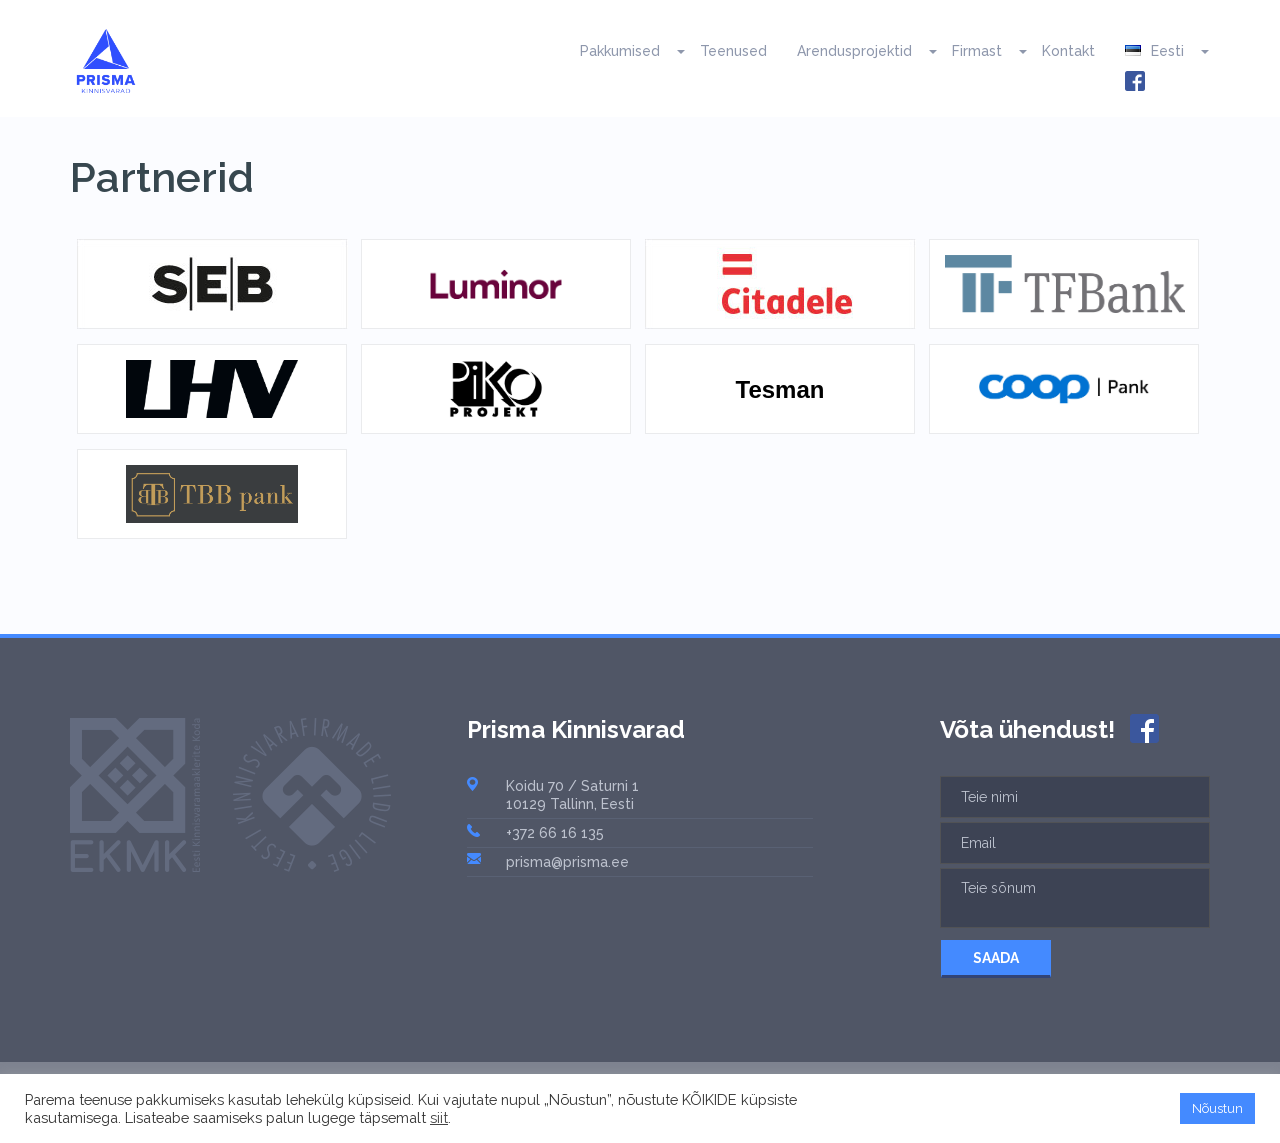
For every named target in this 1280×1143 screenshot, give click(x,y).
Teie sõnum (1075, 898)
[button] (672, 51)
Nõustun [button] (1217, 1108)
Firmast (977, 51)
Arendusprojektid (854, 51)
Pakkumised (620, 51)
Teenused (733, 51)
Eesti (1154, 51)
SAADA (996, 958)
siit (439, 1117)
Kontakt (1068, 51)
